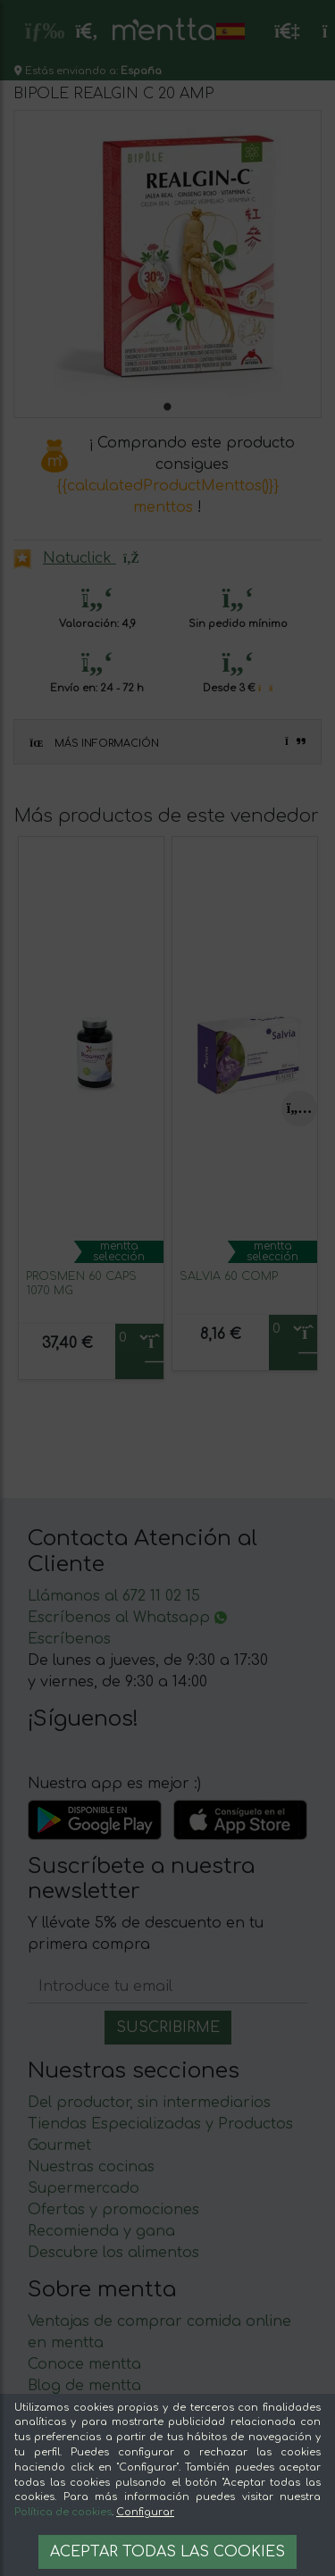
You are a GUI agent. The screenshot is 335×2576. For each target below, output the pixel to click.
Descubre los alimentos (113, 2253)
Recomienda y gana (101, 2231)
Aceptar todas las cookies (167, 2552)
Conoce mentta (84, 2364)
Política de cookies (63, 2512)
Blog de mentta (84, 2386)
